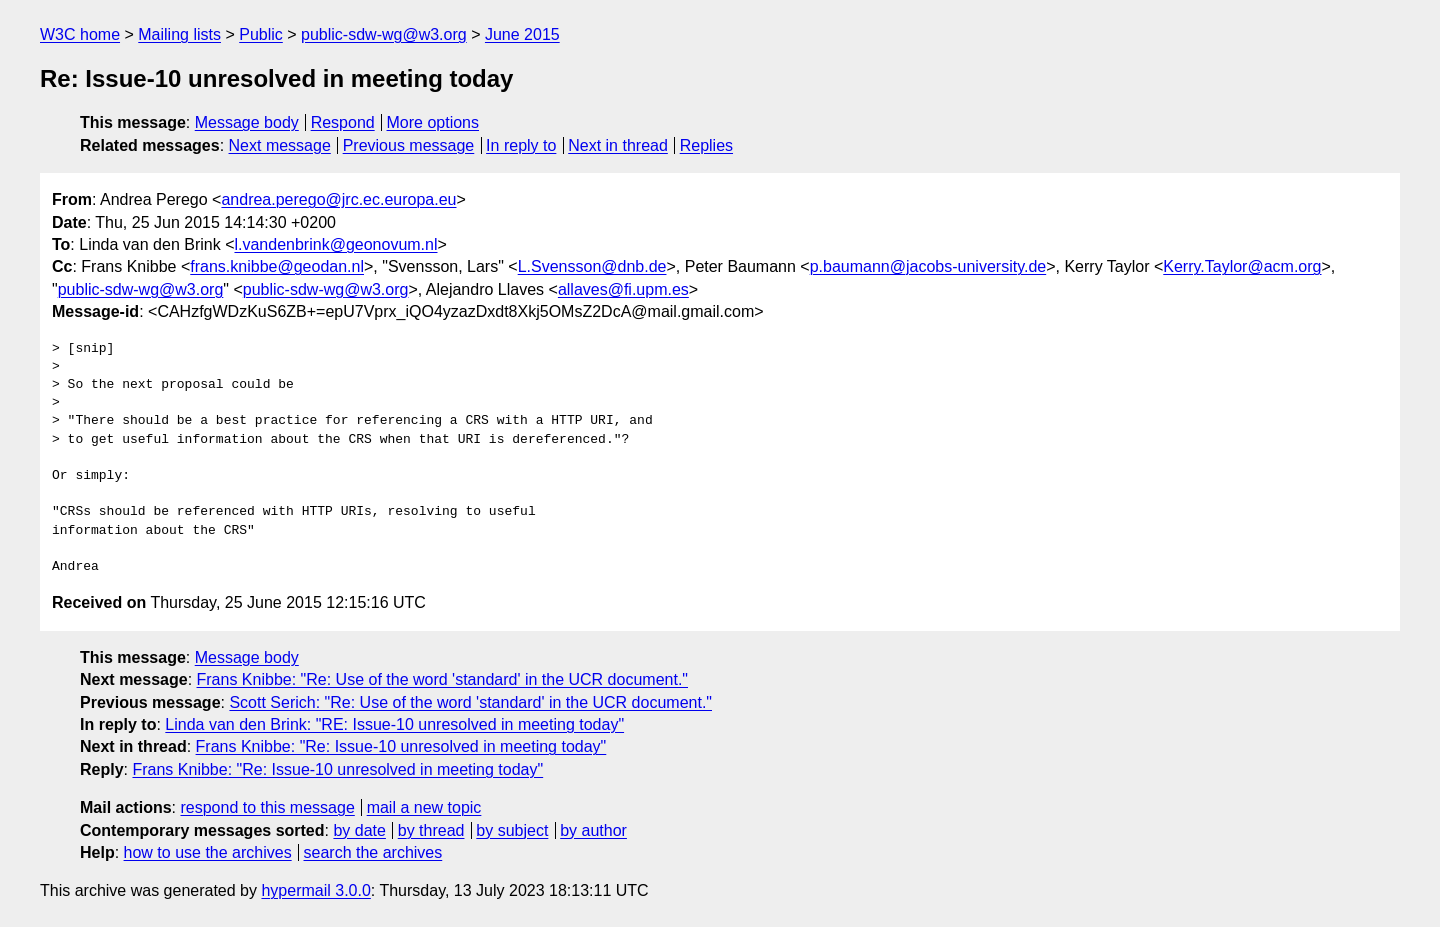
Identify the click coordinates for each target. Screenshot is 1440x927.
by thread (431, 830)
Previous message (409, 145)
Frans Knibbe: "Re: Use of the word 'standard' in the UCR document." (442, 679)
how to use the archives (208, 852)
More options (433, 122)
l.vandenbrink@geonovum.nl (335, 244)
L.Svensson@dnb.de (592, 266)
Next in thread (618, 145)
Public (261, 34)
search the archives (373, 852)
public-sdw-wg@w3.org (384, 34)
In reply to (521, 145)
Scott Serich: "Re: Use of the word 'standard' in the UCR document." (470, 702)
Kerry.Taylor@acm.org (1242, 266)
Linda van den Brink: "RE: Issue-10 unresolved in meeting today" (394, 724)
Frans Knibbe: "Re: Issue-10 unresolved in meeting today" (401, 746)
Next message (280, 145)
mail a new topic (424, 807)
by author (593, 830)
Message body (247, 122)
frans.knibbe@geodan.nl (277, 266)
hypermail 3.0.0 (315, 890)
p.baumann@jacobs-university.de (928, 266)
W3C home (80, 34)
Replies (706, 145)
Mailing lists (179, 34)
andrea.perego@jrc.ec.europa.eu (338, 199)
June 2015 (522, 34)
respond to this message (267, 807)
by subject (512, 830)
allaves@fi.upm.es (623, 289)
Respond (343, 122)
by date (359, 830)
